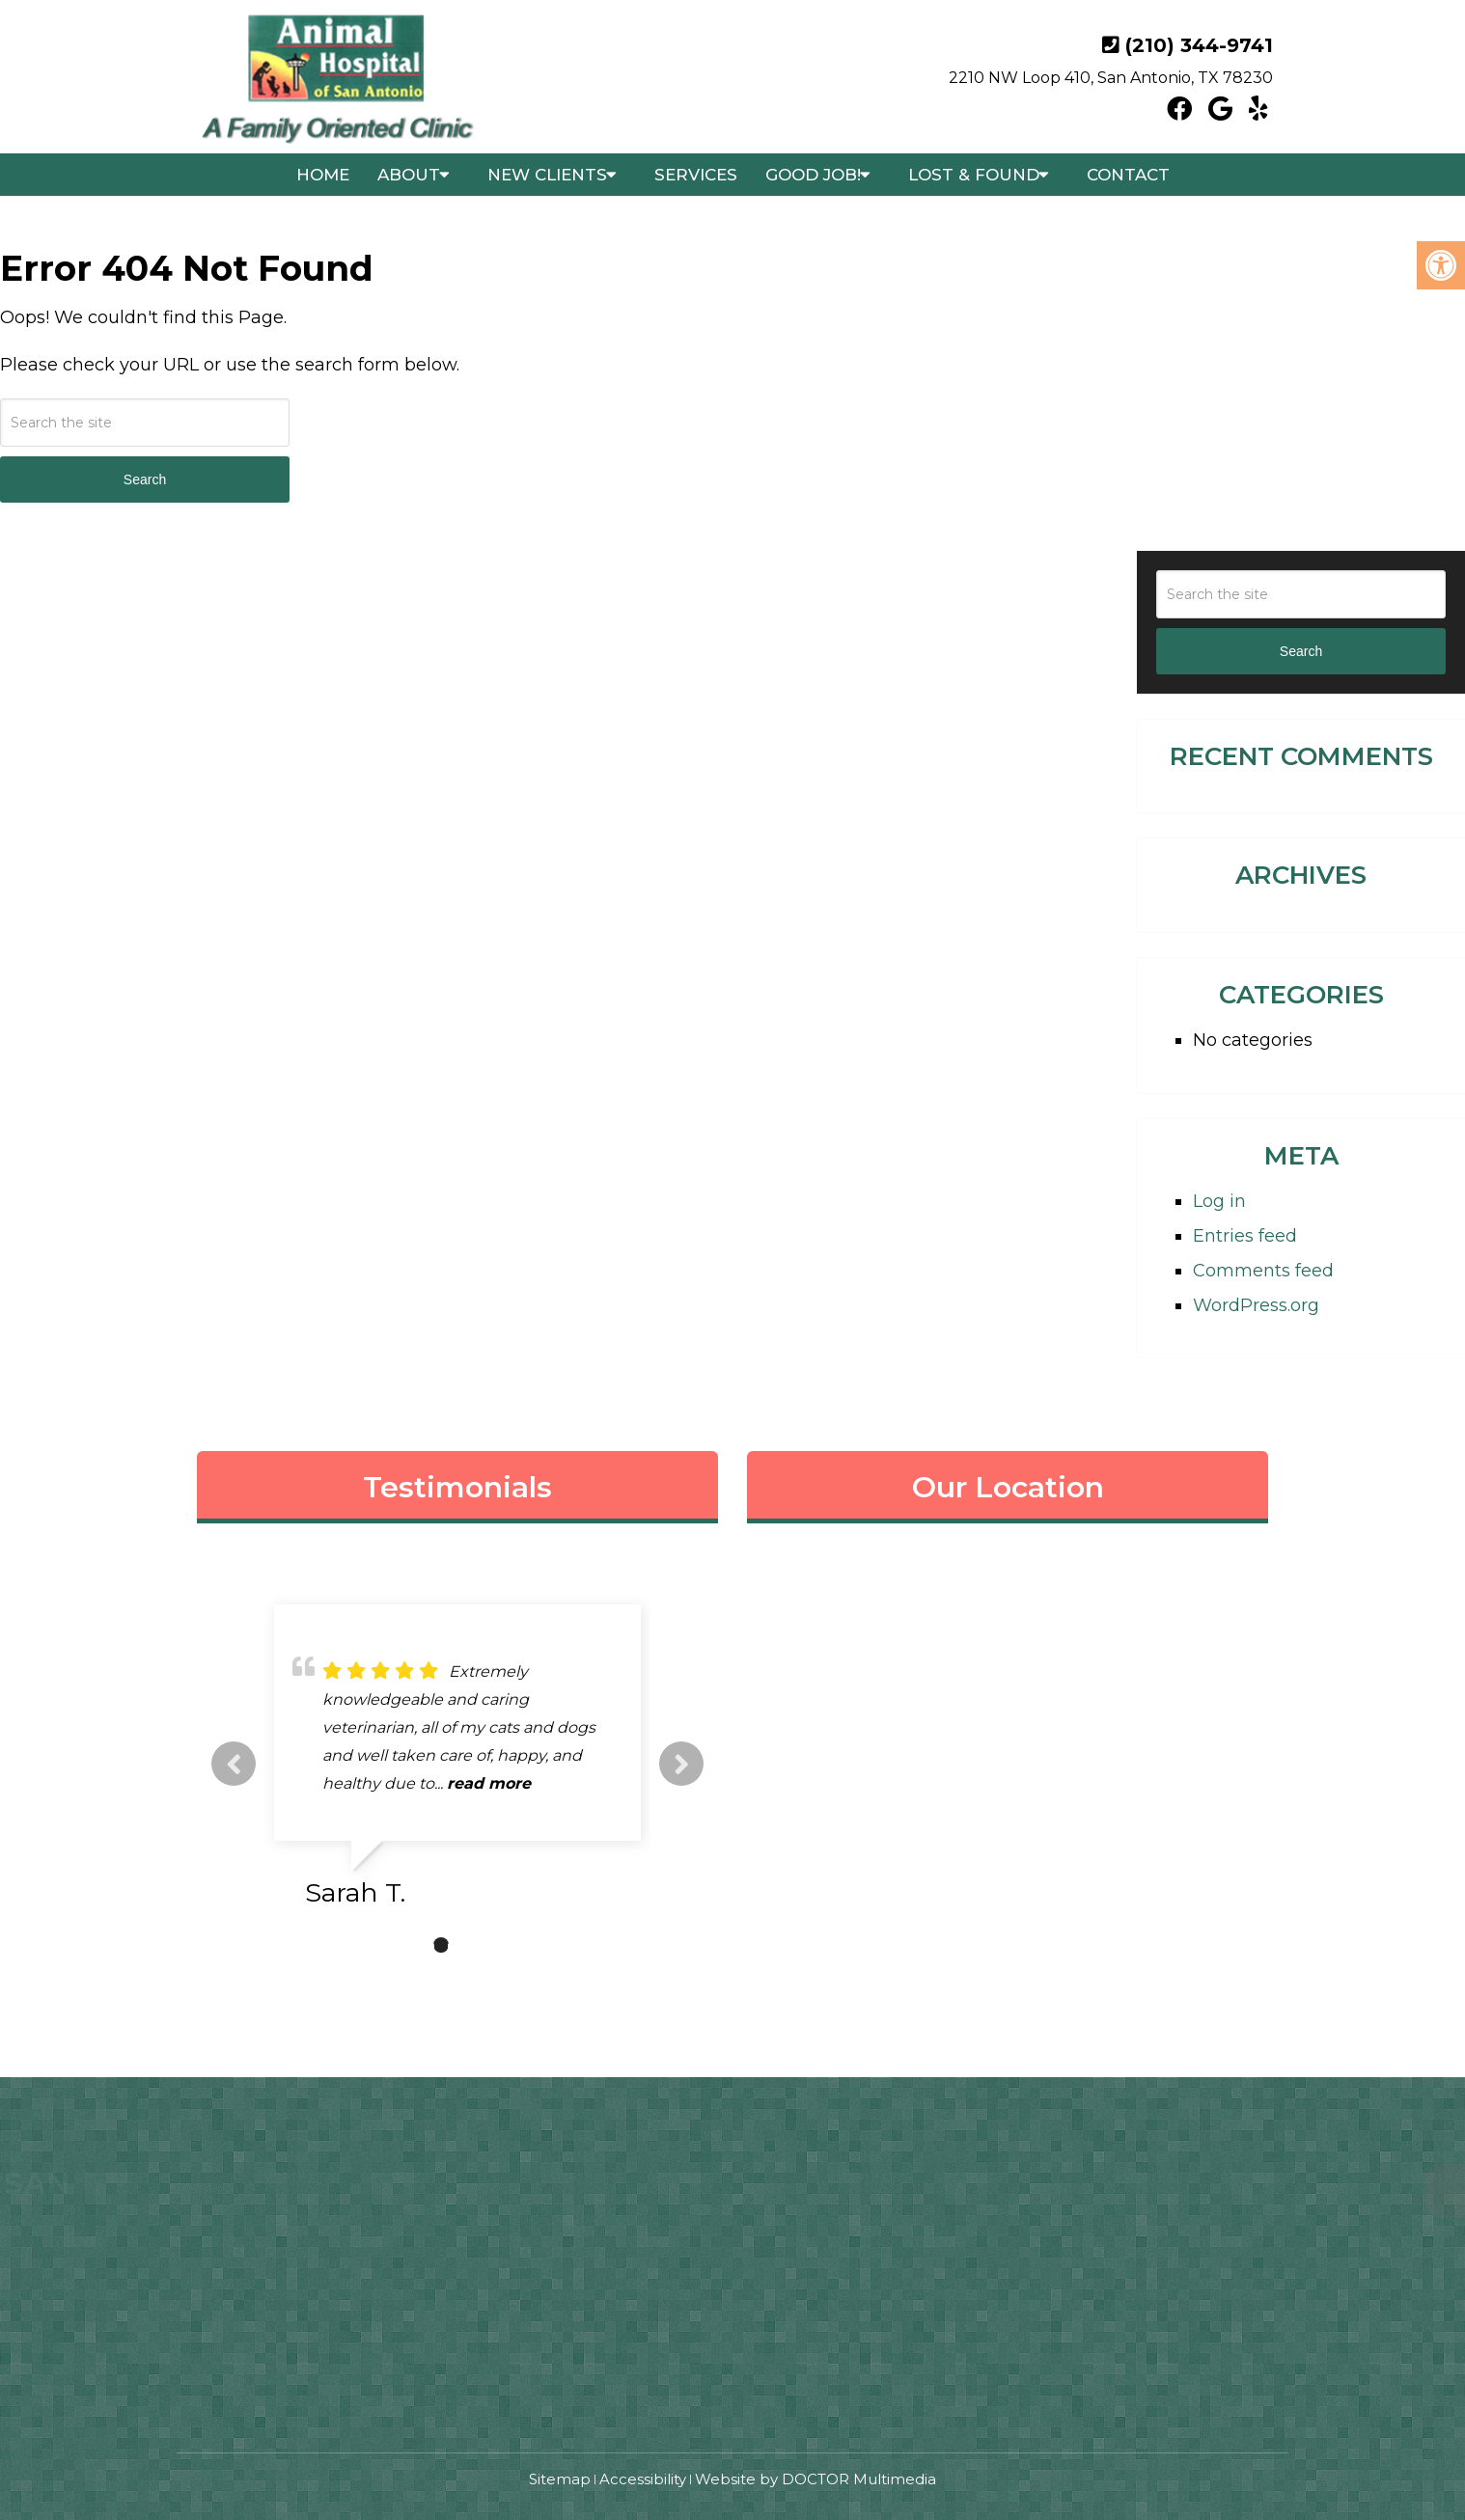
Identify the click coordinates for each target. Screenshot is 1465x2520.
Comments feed (1263, 1270)
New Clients (547, 174)
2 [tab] (441, 1945)
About (408, 174)
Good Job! (813, 174)
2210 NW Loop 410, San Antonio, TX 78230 (1111, 77)
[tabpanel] (457, 1763)
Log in (1219, 1201)
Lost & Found (973, 174)
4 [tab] (499, 1945)
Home (322, 174)
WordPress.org (1256, 1305)
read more (529, 1783)
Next (681, 1763)
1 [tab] (412, 1945)
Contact (1128, 174)
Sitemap (560, 2479)
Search (145, 479)
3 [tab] (470, 1945)
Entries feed (1245, 1235)
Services (695, 174)
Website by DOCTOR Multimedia (815, 2479)
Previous (233, 1763)
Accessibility (642, 2479)
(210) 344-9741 (1199, 45)
